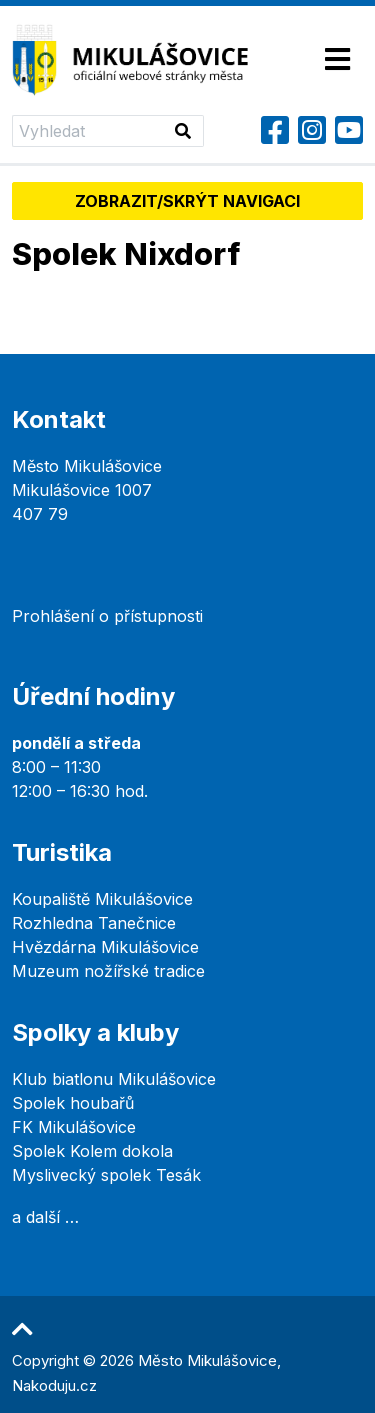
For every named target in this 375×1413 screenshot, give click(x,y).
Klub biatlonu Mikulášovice (114, 1079)
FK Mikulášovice (74, 1127)
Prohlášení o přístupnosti (107, 616)
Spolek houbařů (73, 1103)
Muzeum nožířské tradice (108, 971)
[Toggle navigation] (337, 60)
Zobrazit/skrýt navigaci (187, 201)
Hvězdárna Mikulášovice (105, 947)
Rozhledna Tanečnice (94, 923)
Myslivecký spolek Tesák (106, 1175)
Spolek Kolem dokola (92, 1151)
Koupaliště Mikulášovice (102, 899)
